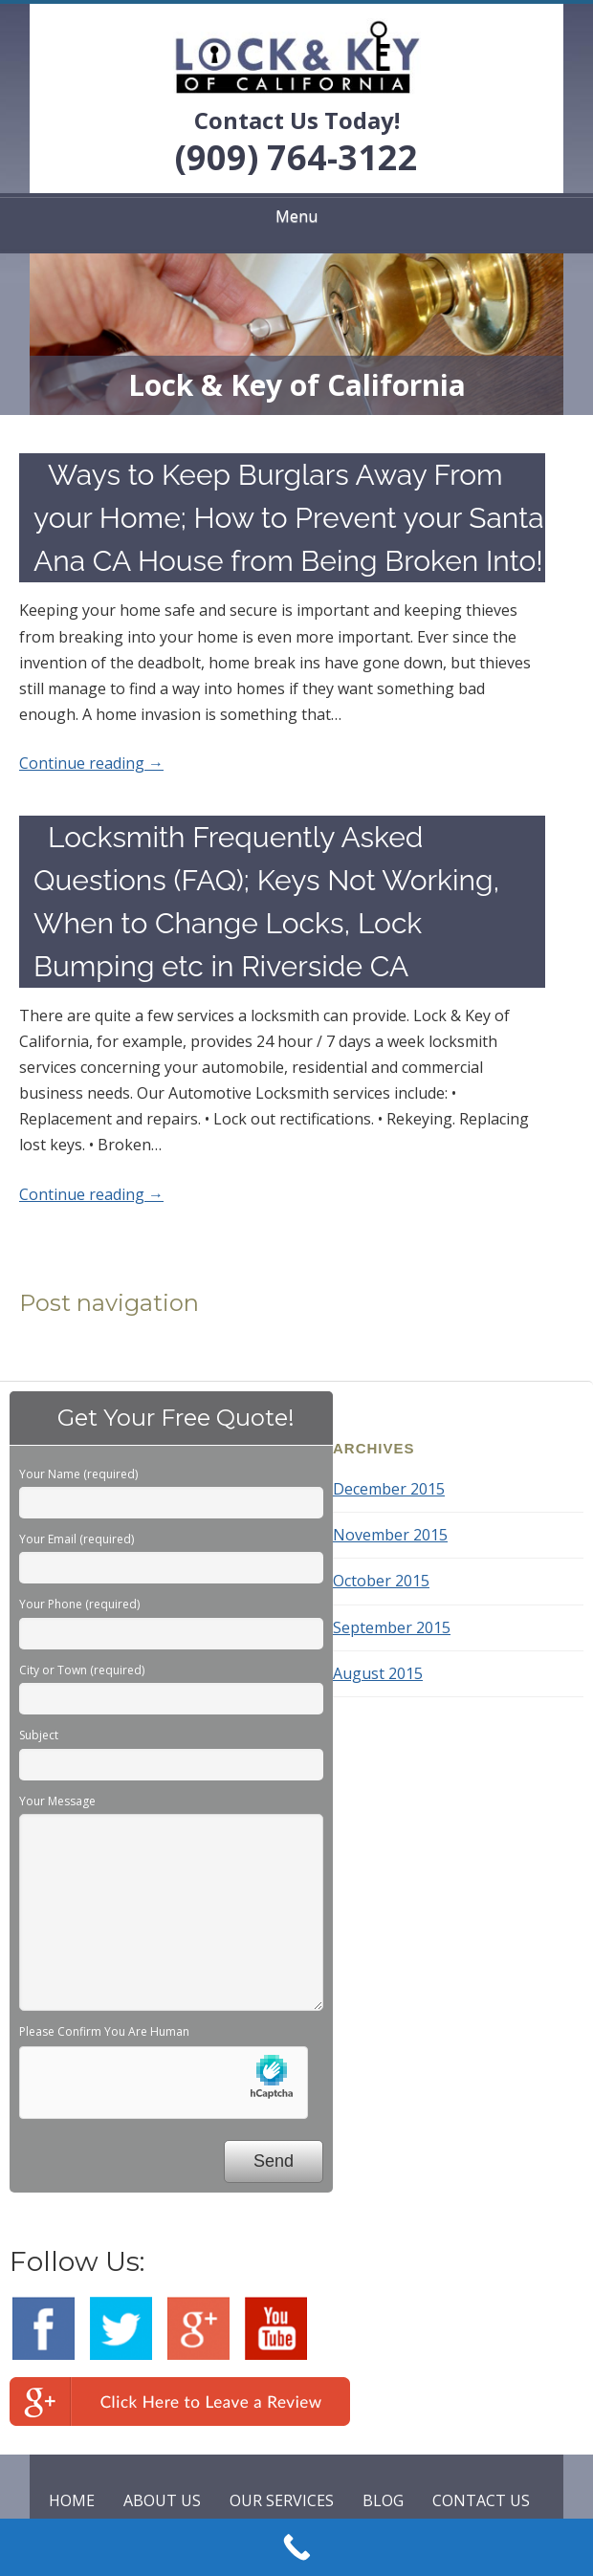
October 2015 (381, 1580)
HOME (72, 2500)
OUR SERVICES (282, 2500)
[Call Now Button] (296, 2547)
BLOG (383, 2500)
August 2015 (378, 1673)
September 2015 (391, 1627)
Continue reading (91, 763)
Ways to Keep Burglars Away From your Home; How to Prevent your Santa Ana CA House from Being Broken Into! (288, 518)
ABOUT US (162, 2500)
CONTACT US (481, 2500)
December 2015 (389, 1488)
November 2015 (390, 1534)
